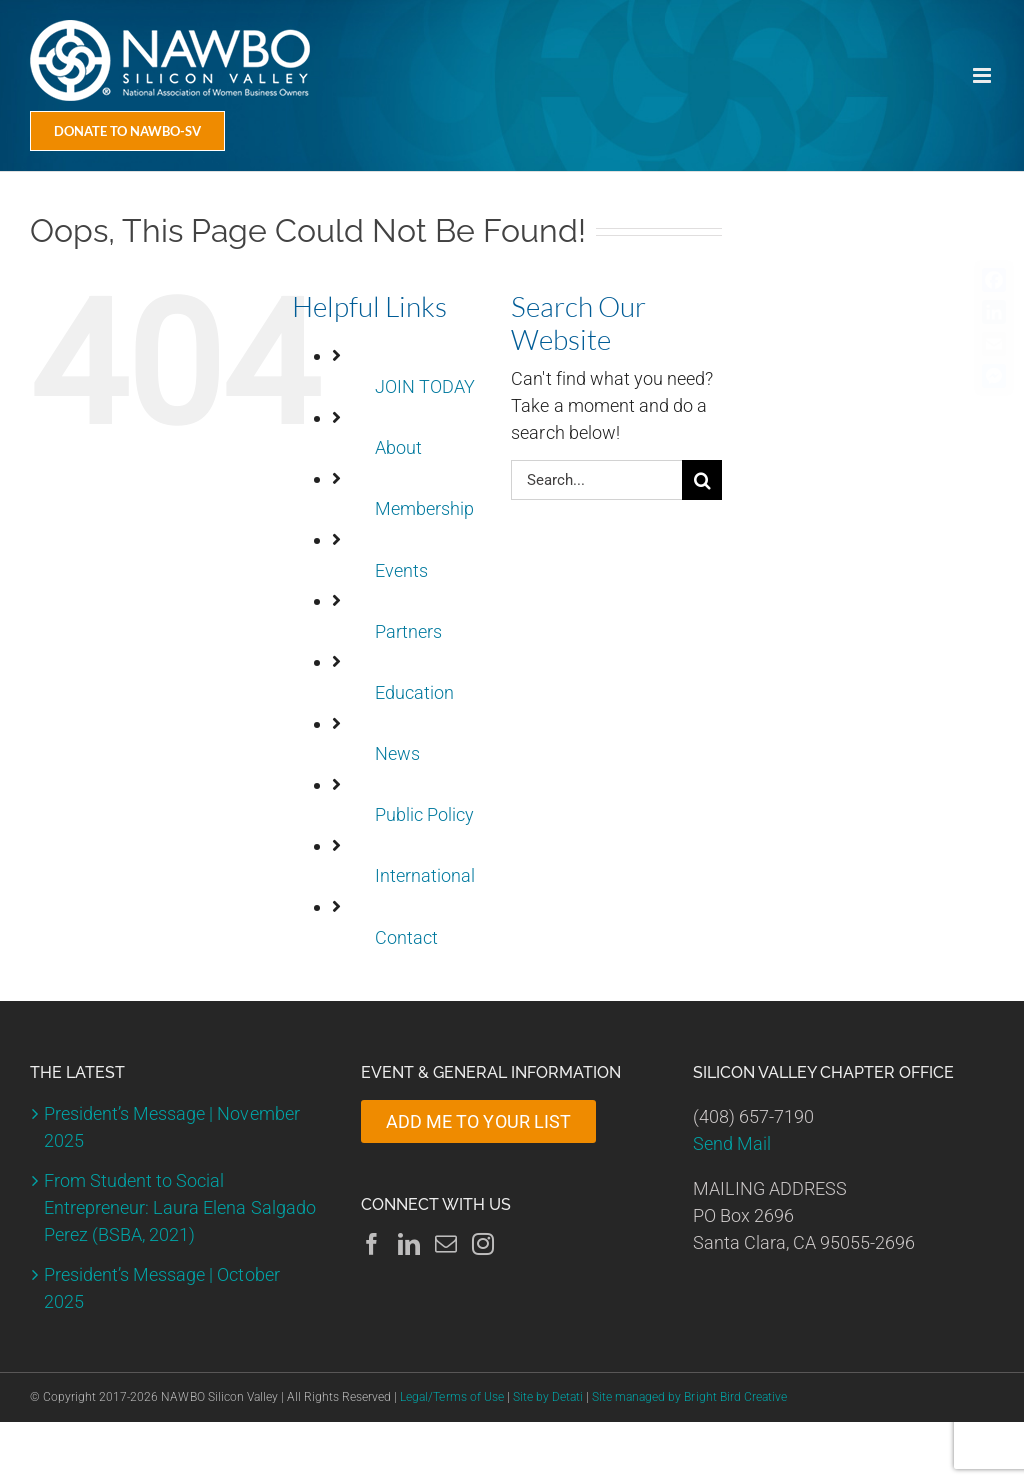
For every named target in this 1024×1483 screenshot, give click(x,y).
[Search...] (596, 480)
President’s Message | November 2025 (172, 1127)
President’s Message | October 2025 (162, 1288)
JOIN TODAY (425, 386)
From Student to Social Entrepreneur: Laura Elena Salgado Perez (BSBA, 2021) (180, 1207)
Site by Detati (548, 1397)
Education (414, 692)
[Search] (702, 480)
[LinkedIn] (409, 1244)
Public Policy (424, 814)
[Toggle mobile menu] (983, 75)
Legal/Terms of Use (451, 1397)
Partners (408, 631)
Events (401, 570)
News (397, 753)
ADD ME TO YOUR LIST (478, 1121)
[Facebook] (372, 1244)
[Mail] (446, 1244)
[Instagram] (483, 1244)
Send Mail (732, 1143)
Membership (424, 508)
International (425, 875)
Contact (406, 937)
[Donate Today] (127, 131)
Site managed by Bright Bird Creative (689, 1397)
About (398, 447)
